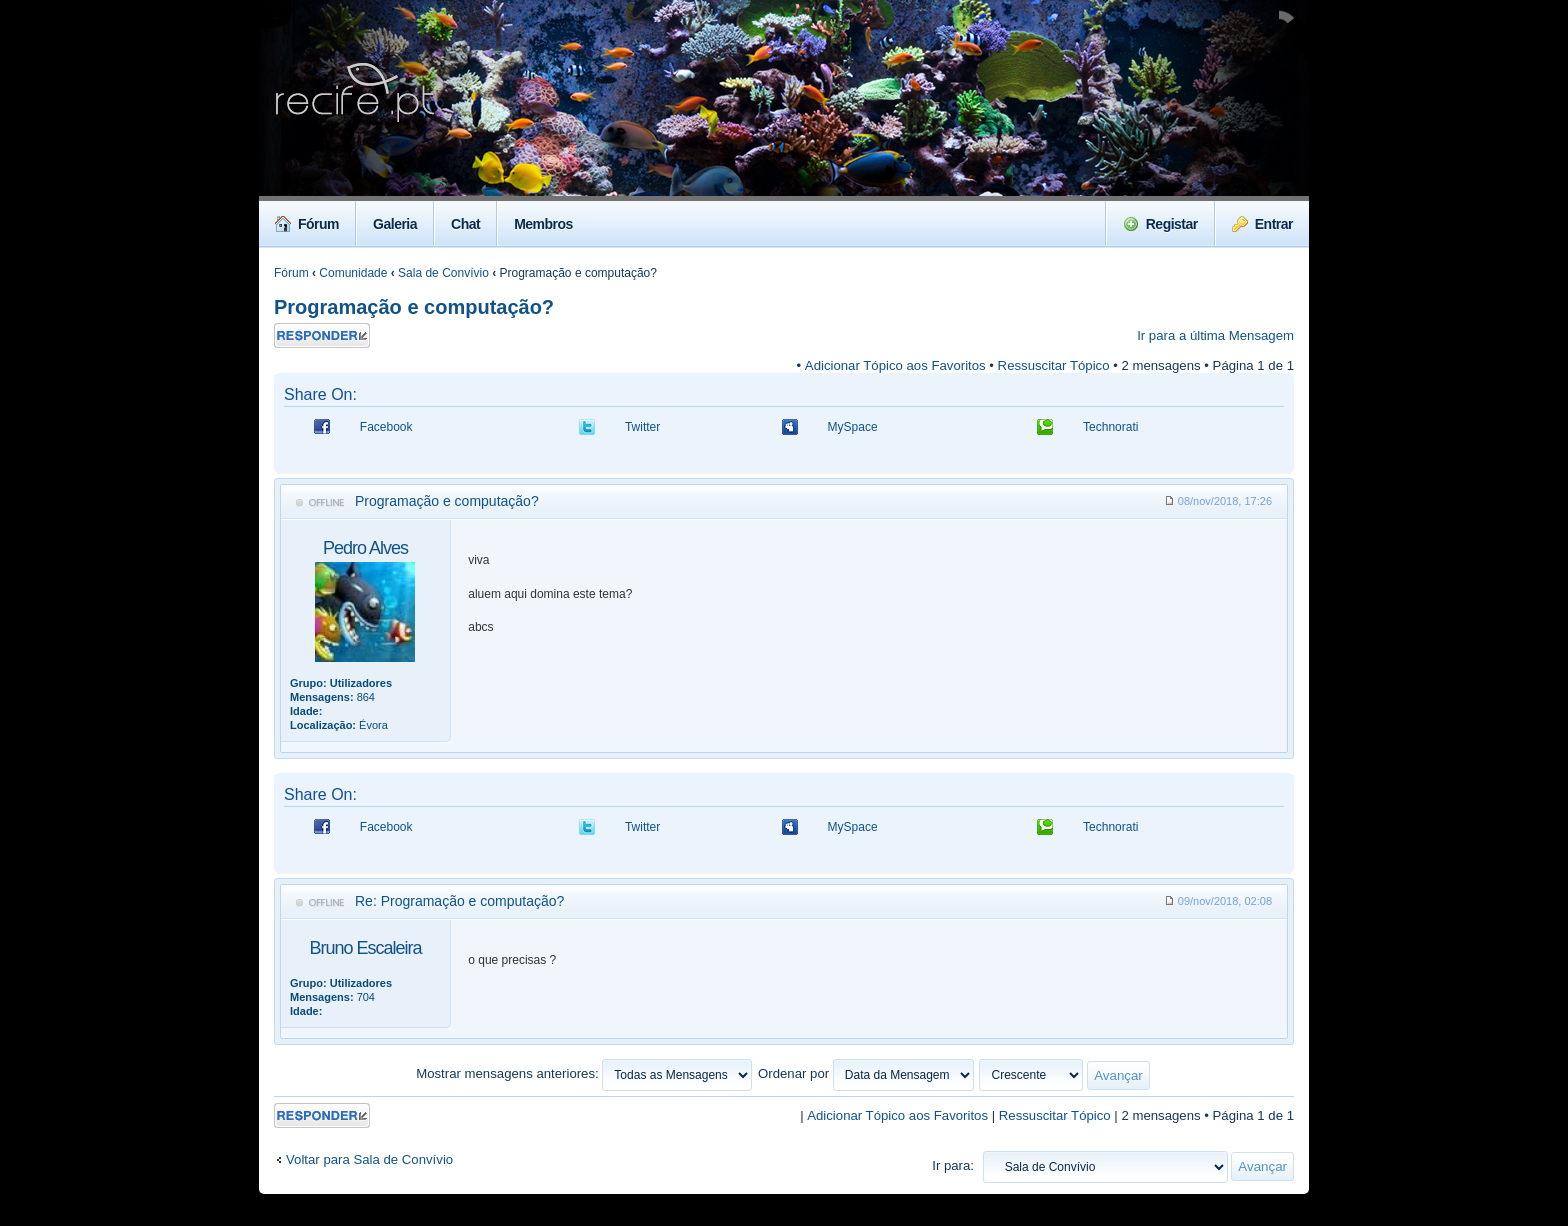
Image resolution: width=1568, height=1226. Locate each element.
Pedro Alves (365, 548)
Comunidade (353, 273)
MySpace (853, 427)
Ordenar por (866, 1073)
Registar (1160, 224)
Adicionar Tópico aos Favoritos (895, 365)
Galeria (395, 224)
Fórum (307, 224)
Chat (465, 224)
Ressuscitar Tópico (1054, 365)
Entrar (1262, 224)
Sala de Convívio (443, 273)
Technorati (1110, 427)
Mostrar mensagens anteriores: (584, 1073)
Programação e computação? (414, 307)
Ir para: (953, 1165)
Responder (322, 335)
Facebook (386, 427)
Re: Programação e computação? (459, 901)
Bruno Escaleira (365, 948)
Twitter (642, 427)
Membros (543, 224)
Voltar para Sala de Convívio (369, 1159)
